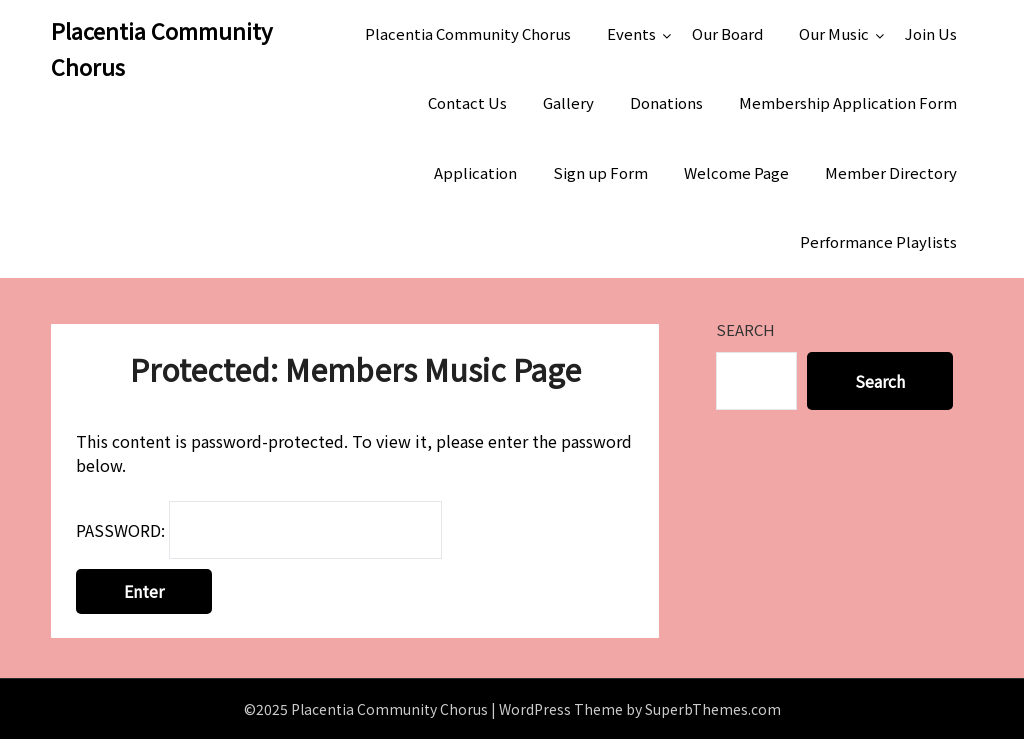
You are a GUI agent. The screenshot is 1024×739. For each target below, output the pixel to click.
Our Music (834, 33)
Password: (259, 530)
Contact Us (467, 102)
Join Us (931, 33)
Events (631, 33)
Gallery (568, 102)
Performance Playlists (878, 241)
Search (745, 329)
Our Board (727, 33)
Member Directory (891, 172)
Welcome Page (736, 172)
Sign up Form (600, 172)
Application (475, 172)
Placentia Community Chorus (161, 48)
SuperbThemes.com (713, 709)
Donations (666, 102)
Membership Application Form (848, 102)
